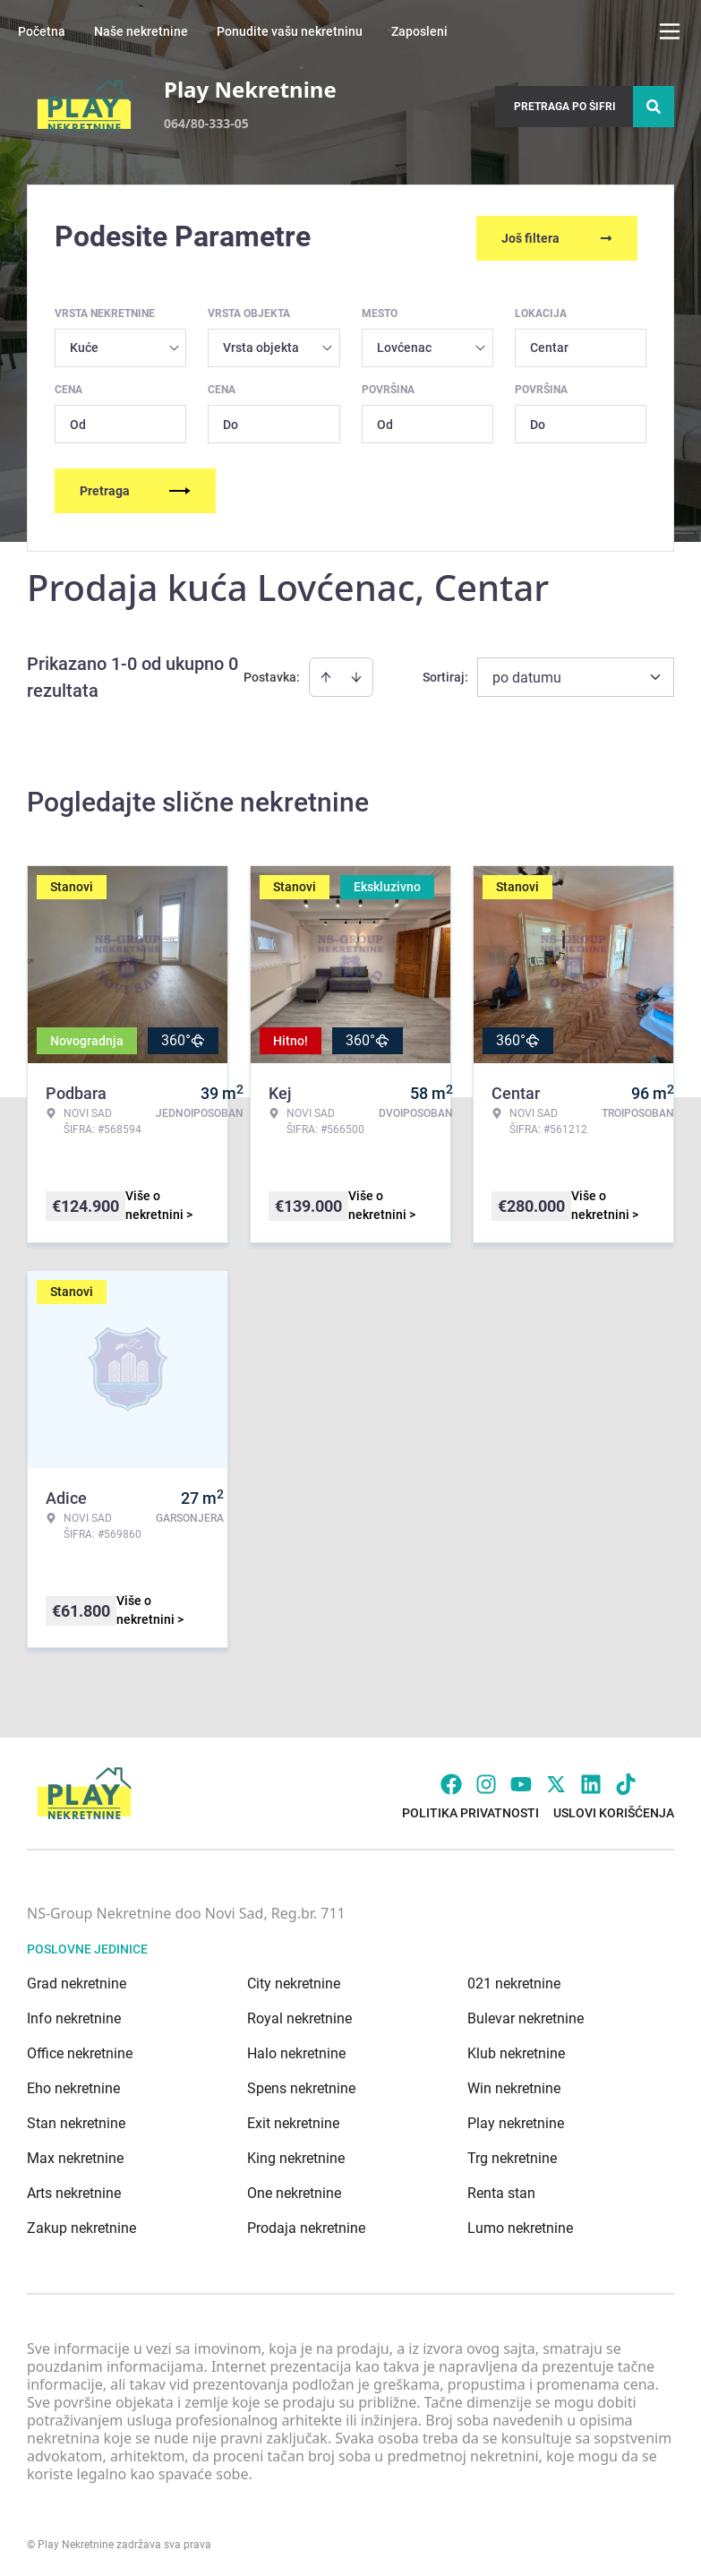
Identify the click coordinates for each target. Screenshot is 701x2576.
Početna (41, 31)
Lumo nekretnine (520, 2224)
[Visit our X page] (556, 1780)
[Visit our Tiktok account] (626, 1780)
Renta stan (501, 2189)
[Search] (653, 106)
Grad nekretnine (76, 1979)
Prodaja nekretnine (306, 2224)
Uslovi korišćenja (613, 1809)
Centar (549, 344)
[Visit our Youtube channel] (521, 1780)
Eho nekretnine (73, 2084)
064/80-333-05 (206, 123)
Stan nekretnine (76, 2119)
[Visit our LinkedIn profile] (591, 1780)
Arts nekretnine (74, 2189)
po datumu (526, 674)
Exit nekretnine (293, 2119)
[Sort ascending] (325, 673)
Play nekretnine (515, 2119)
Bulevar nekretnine (525, 2014)
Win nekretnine (513, 2084)
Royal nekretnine (299, 2014)
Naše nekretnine (141, 31)
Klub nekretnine (516, 2049)
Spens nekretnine (301, 2084)
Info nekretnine (74, 2014)
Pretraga (135, 487)
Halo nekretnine (296, 2049)
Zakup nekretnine (81, 2224)
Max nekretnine (75, 2154)
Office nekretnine (80, 2049)
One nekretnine (294, 2189)
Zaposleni (419, 31)
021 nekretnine (513, 1979)
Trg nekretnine (512, 2154)
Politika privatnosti (470, 1809)
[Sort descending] (356, 673)
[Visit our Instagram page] (486, 1780)
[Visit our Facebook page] (451, 1780)
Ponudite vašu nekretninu (290, 31)
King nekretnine (296, 2154)
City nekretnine (293, 1979)
